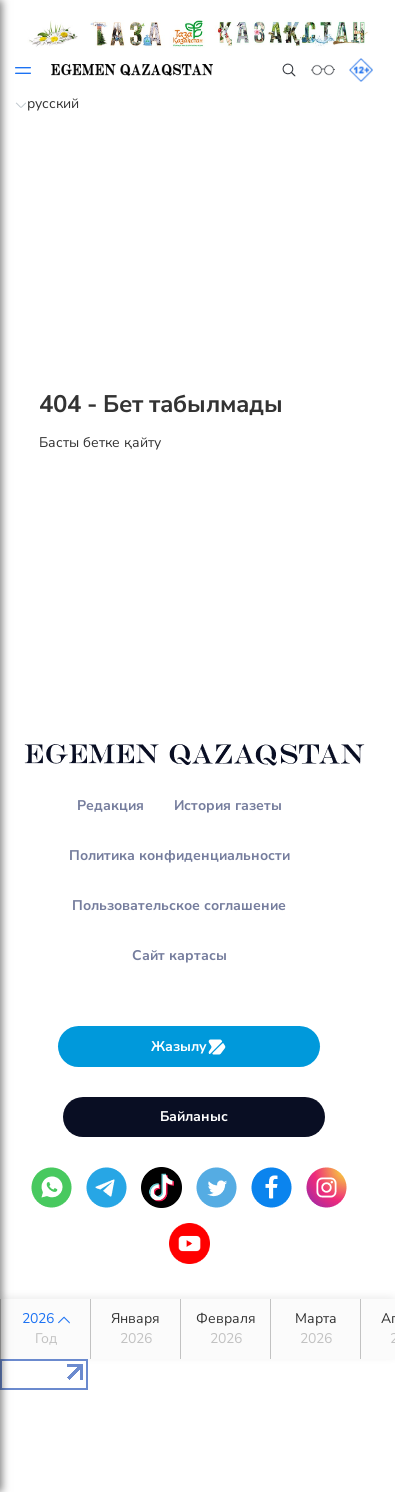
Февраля (225, 1329)
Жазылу (189, 1046)
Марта (315, 1329)
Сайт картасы (179, 955)
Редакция (110, 805)
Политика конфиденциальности (179, 855)
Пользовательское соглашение (179, 905)
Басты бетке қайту (100, 442)
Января (135, 1329)
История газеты (228, 805)
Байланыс (194, 1116)
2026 (45, 1329)
